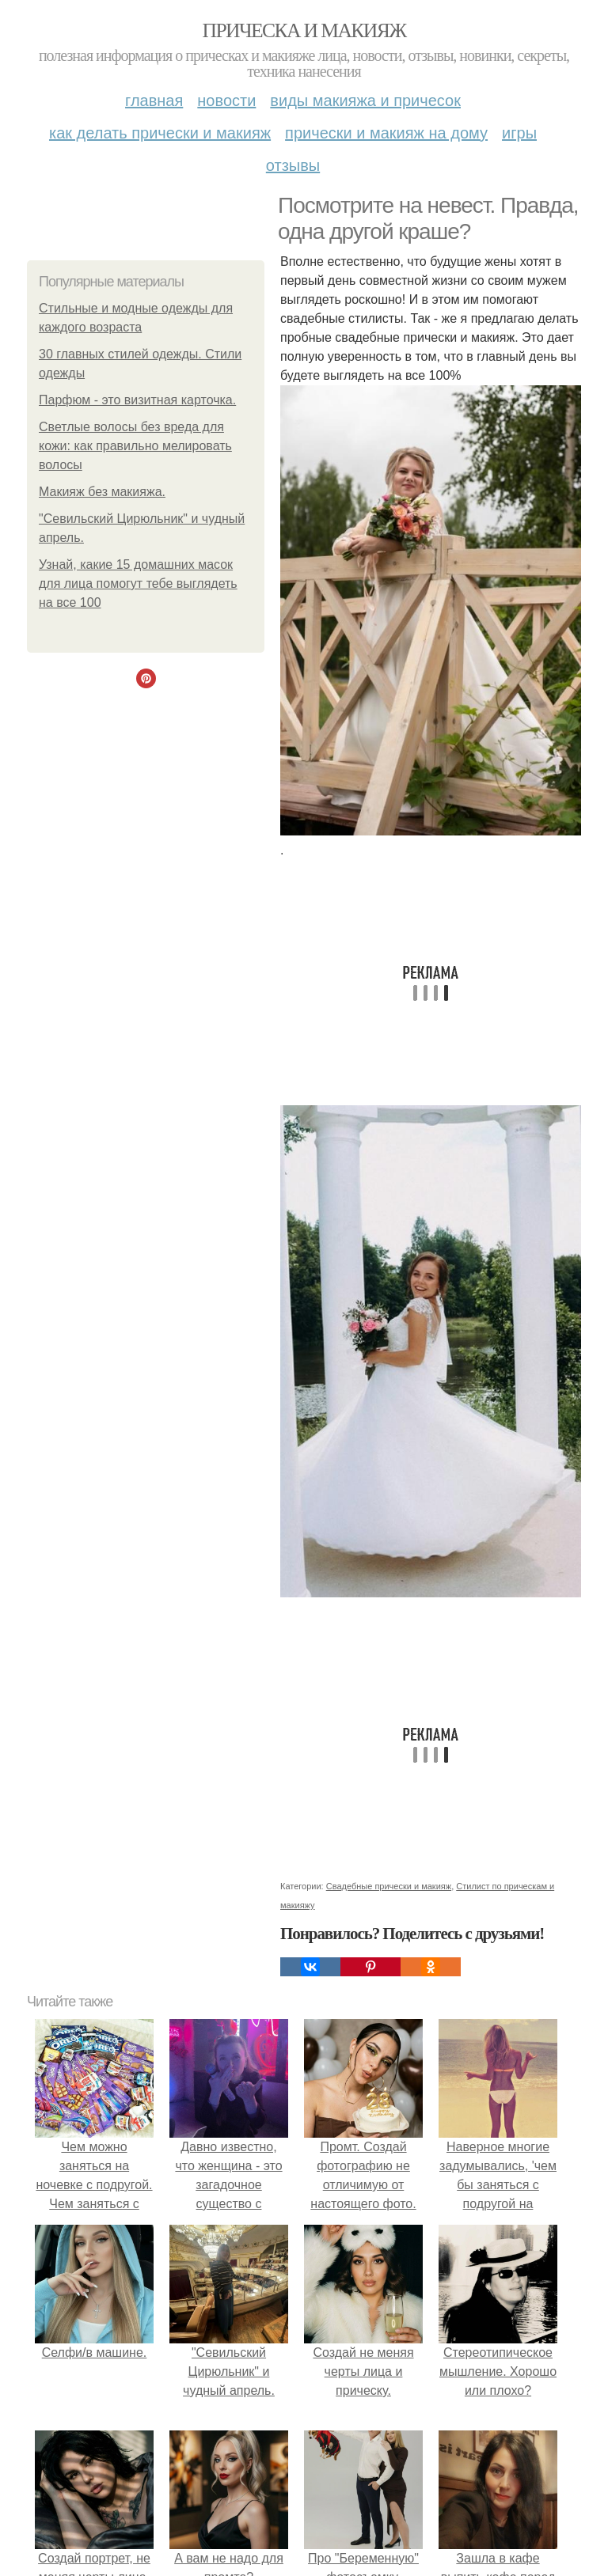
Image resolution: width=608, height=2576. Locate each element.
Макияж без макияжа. (102, 491)
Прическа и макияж (304, 30)
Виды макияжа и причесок (365, 100)
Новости (226, 100)
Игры (519, 133)
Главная (154, 100)
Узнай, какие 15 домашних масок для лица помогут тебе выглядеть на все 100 (138, 583)
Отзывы (293, 165)
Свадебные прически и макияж (388, 1886)
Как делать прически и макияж (160, 133)
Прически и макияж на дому (386, 133)
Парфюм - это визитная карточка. (137, 400)
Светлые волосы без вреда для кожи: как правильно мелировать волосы (135, 446)
